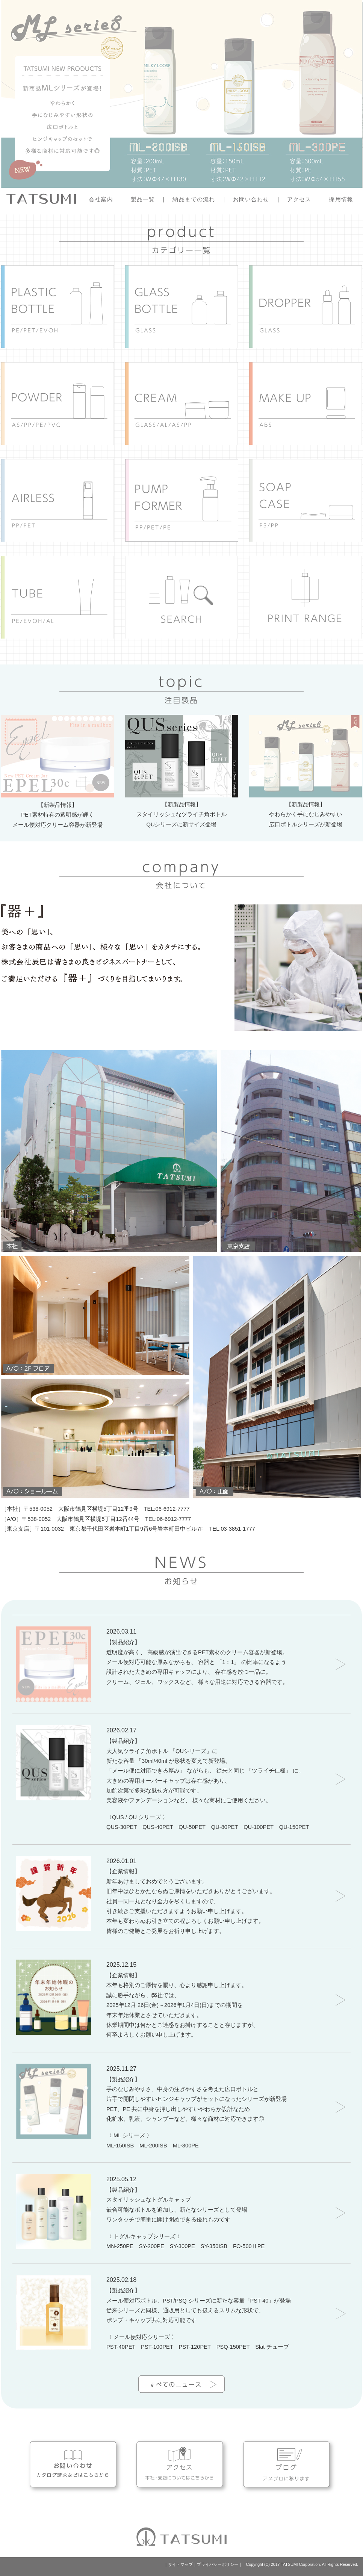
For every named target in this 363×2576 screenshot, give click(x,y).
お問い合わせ (251, 199)
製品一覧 (143, 199)
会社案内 (101, 199)
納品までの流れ (193, 199)
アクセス (299, 199)
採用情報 (341, 199)
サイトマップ (180, 2564)
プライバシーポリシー (217, 2564)
